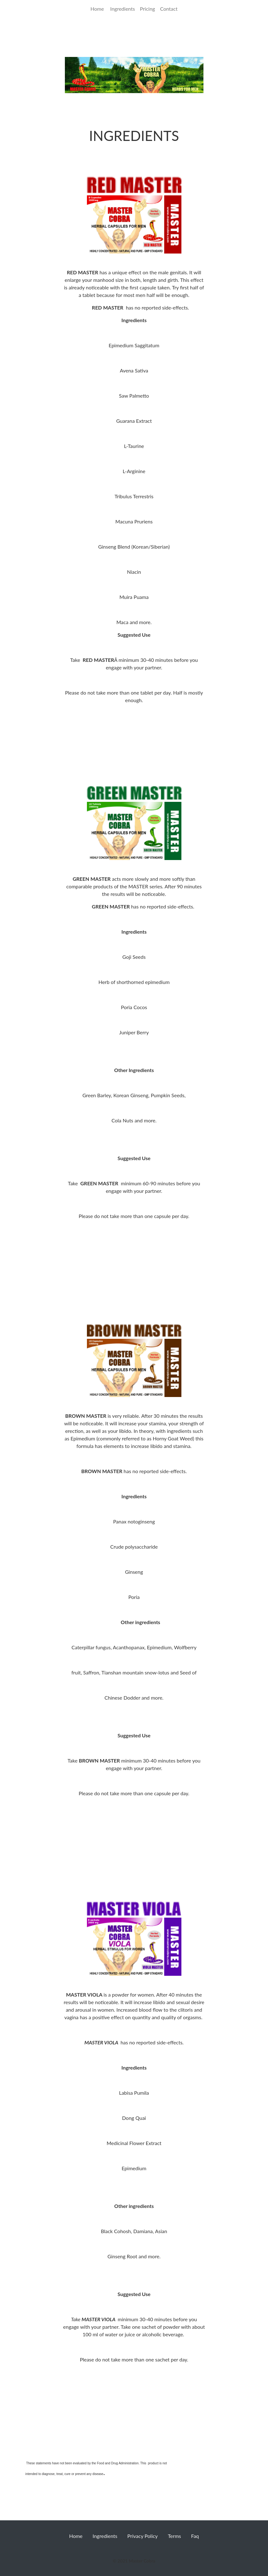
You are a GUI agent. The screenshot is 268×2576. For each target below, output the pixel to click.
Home (99, 8)
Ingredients (122, 9)
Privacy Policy (142, 2536)
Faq (195, 2536)
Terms (174, 2536)
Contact (168, 9)
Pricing (147, 9)
